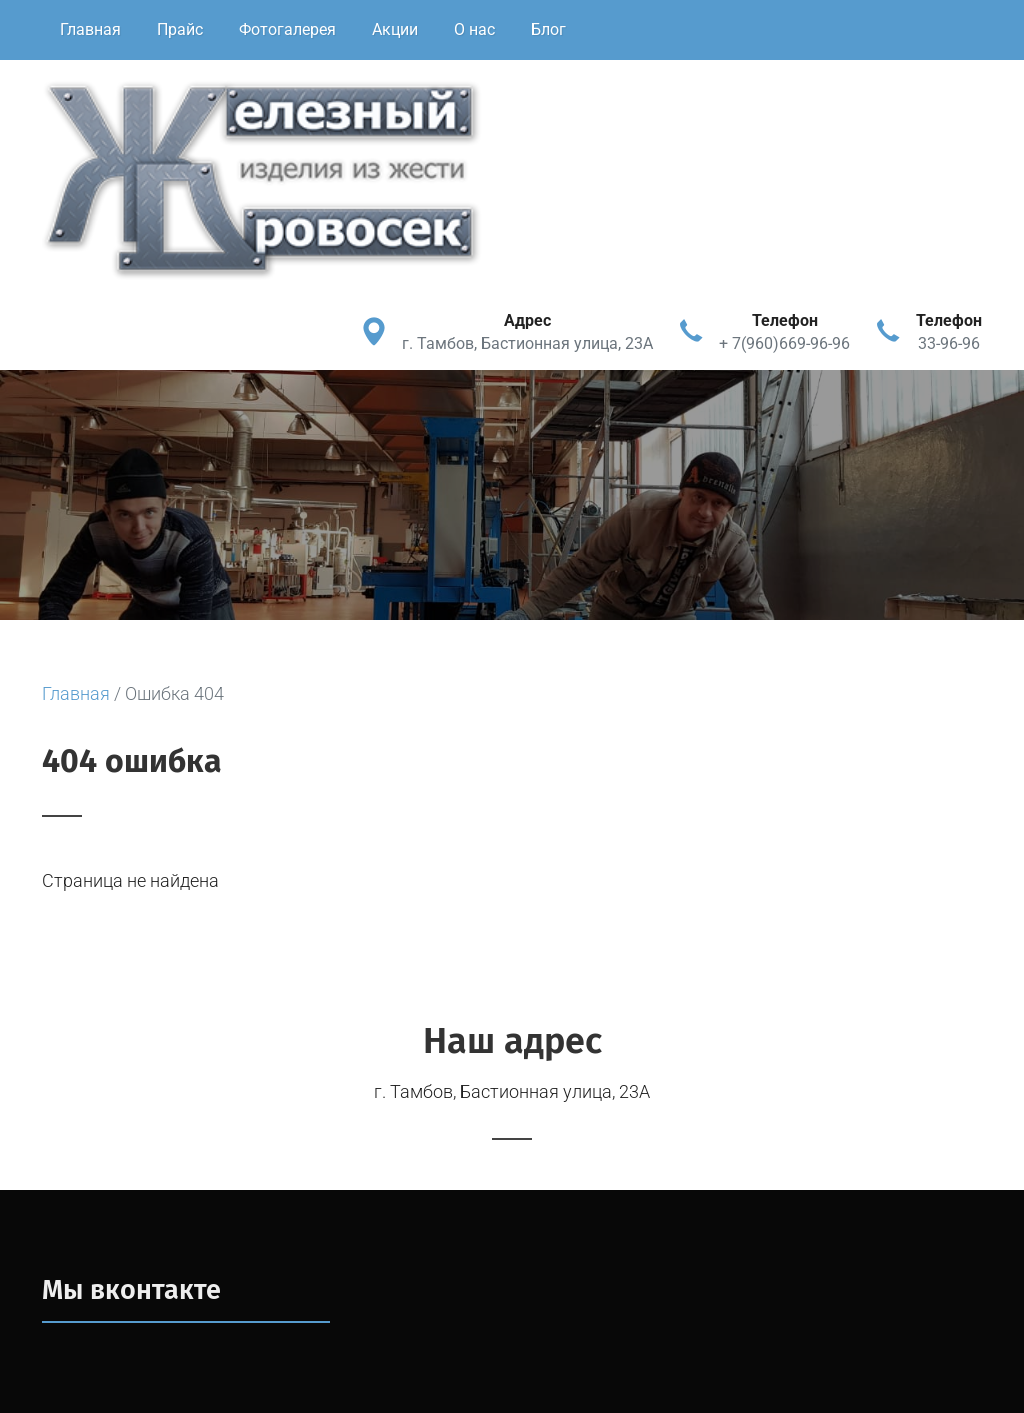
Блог (548, 29)
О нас (474, 29)
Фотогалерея (287, 29)
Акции (395, 29)
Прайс (180, 29)
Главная (90, 29)
